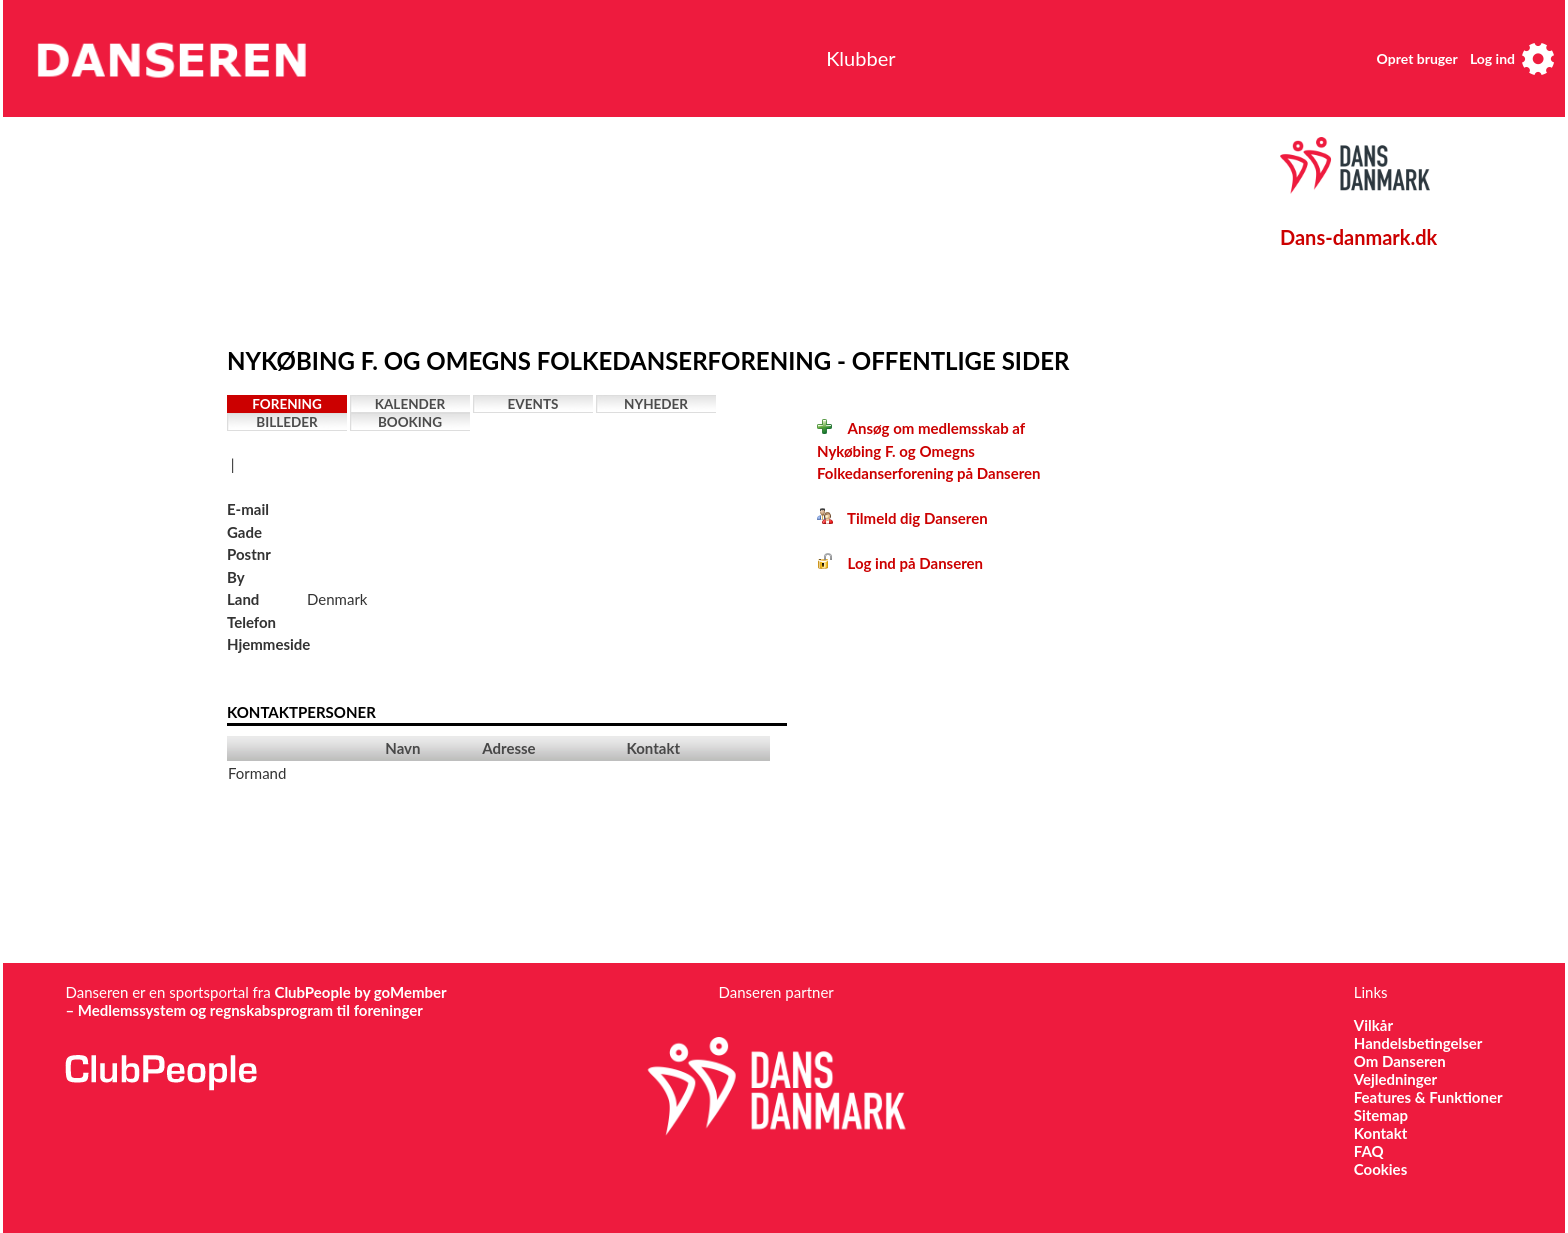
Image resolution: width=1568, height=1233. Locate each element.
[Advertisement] (692, 227)
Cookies (1380, 1169)
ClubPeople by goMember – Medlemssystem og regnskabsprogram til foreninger (255, 1001)
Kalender (410, 404)
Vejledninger (1395, 1079)
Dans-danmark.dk (1358, 237)
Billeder (286, 422)
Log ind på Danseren (900, 563)
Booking (410, 422)
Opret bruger (1417, 58)
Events (533, 404)
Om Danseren (1400, 1061)
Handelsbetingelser (1418, 1043)
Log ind (1492, 58)
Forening (287, 404)
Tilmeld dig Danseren (902, 518)
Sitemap (1381, 1115)
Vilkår (1373, 1025)
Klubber (860, 58)
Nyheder (656, 404)
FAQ (1369, 1151)
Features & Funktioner (1428, 1097)
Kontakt (1381, 1133)
